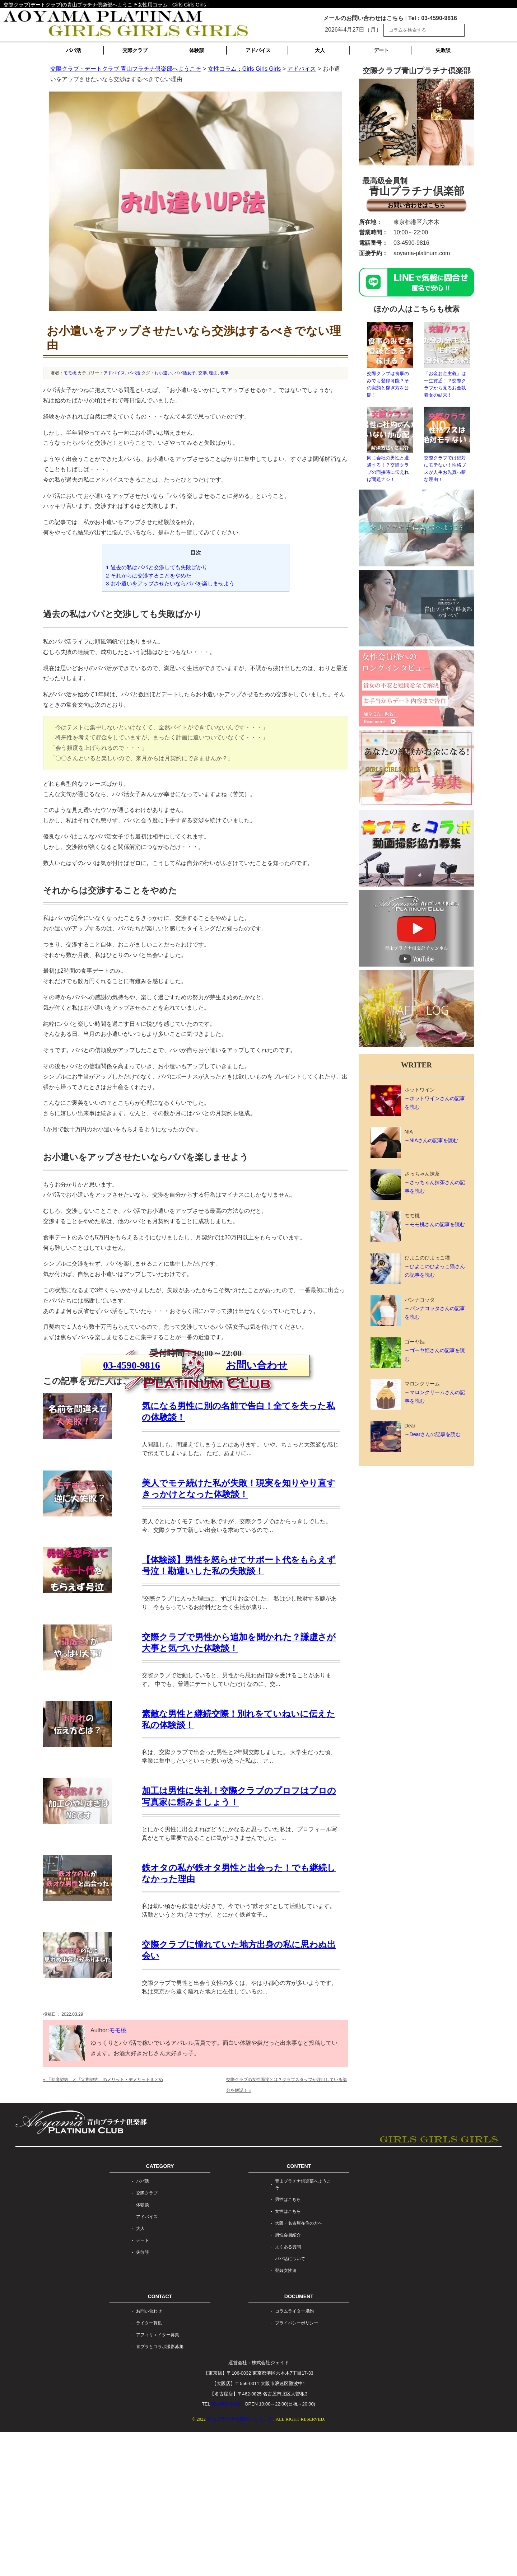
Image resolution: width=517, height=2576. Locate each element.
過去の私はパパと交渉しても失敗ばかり (157, 567)
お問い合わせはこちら (416, 205)
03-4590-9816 (131, 1454)
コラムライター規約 (294, 2455)
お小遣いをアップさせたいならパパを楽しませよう (170, 583)
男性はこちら (288, 2343)
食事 (224, 372)
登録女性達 (286, 2414)
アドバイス (258, 50)
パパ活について (290, 2403)
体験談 (196, 50)
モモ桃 (70, 372)
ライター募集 (149, 2467)
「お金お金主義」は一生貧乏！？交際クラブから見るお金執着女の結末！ (447, 360)
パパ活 (73, 50)
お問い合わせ (257, 1454)
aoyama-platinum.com (421, 253)
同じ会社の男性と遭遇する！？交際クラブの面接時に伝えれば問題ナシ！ (390, 444)
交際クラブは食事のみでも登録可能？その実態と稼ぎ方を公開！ (390, 360)
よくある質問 (288, 2391)
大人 (320, 50)
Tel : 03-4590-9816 (432, 18)
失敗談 (443, 50)
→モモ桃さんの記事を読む (435, 1224)
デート (381, 50)
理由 (213, 372)
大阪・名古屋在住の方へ (298, 2367)
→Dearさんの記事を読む (433, 1434)
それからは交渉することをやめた (148, 575)
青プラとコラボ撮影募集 (159, 2491)
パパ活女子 (185, 372)
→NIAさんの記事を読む (431, 1140)
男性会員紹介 (288, 2379)
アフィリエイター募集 (157, 2479)
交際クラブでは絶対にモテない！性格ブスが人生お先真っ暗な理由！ (447, 444)
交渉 (202, 372)
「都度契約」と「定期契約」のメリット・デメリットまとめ (103, 2224)
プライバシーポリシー (296, 2467)
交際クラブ (135, 50)
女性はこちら (288, 2355)
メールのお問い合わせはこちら (363, 18)
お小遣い (163, 372)
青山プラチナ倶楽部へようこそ (303, 2328)
